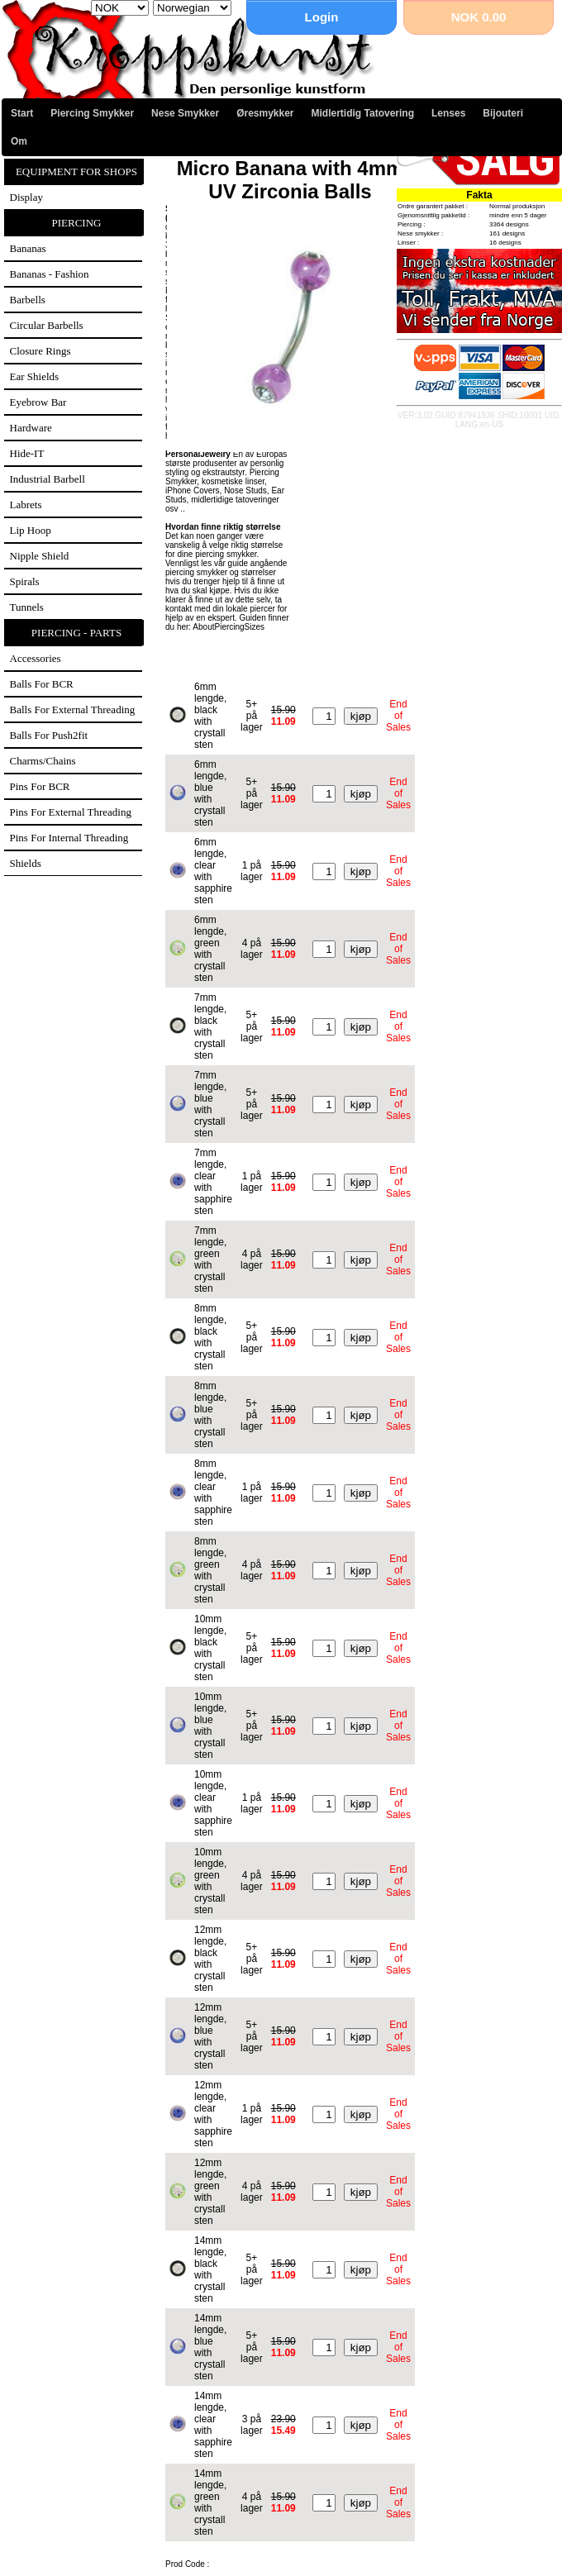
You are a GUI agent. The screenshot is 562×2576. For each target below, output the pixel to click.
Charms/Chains (43, 761)
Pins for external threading (70, 812)
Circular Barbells (46, 325)
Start (22, 113)
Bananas (28, 248)
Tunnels (27, 607)
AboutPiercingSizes (228, 626)
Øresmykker (264, 113)
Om (19, 141)
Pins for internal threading (69, 837)
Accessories (35, 658)
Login (322, 17)
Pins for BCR (40, 786)
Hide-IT (27, 453)
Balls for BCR (42, 684)
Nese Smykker (185, 113)
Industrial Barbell (47, 479)
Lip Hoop (30, 530)
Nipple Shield (39, 556)
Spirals (25, 581)
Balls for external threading (73, 709)
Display (26, 197)
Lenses (448, 113)
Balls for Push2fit (49, 735)
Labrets (26, 504)
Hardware (31, 427)
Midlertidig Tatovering (363, 113)
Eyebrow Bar (38, 402)
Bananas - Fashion (49, 274)
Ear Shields (35, 376)
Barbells (27, 299)
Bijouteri (503, 113)
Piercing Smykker (92, 113)
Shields (25, 863)
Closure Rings (40, 351)
